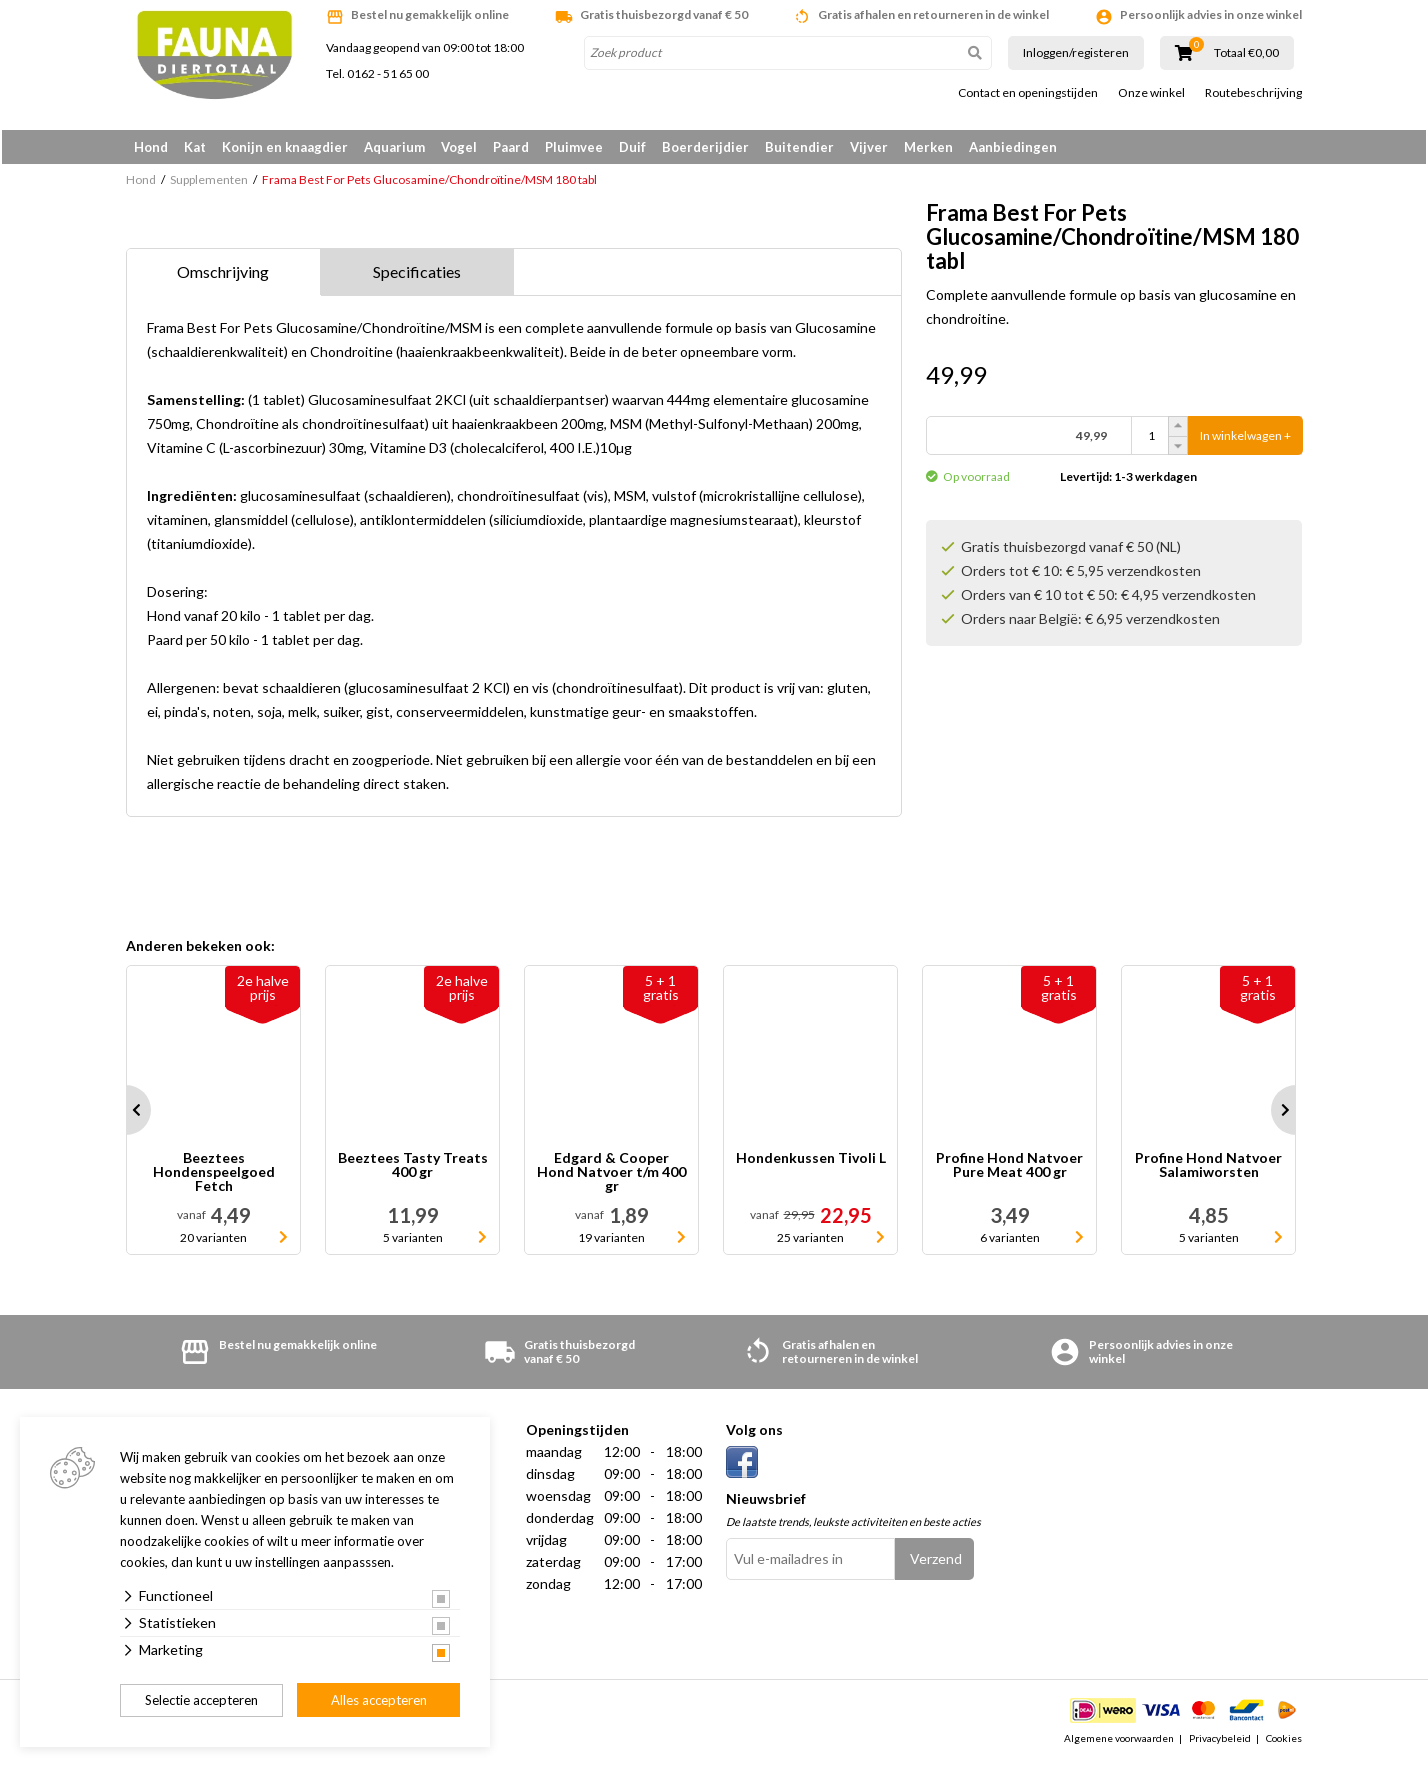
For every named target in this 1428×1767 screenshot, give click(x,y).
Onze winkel (1151, 93)
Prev (126, 1114)
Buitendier (799, 147)
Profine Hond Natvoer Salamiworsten (1208, 1169)
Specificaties (417, 275)
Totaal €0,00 (1246, 53)
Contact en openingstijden (1028, 93)
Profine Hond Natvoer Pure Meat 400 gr (1009, 1169)
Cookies (1284, 1741)
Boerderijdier (705, 147)
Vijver (869, 147)
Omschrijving (223, 275)
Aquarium (394, 147)
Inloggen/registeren (1076, 52)
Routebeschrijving (1253, 93)
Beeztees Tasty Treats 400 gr (413, 1169)
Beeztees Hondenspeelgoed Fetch (214, 1176)
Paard (511, 147)
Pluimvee (574, 147)
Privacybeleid (1220, 1741)
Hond (151, 147)
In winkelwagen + (1245, 439)
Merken (928, 147)
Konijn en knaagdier (285, 147)
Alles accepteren (379, 1700)
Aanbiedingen (1013, 147)
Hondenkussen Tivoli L (811, 1162)
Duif (632, 147)
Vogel (459, 147)
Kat (195, 147)
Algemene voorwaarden (1119, 1741)
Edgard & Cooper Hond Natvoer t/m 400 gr (611, 1176)
